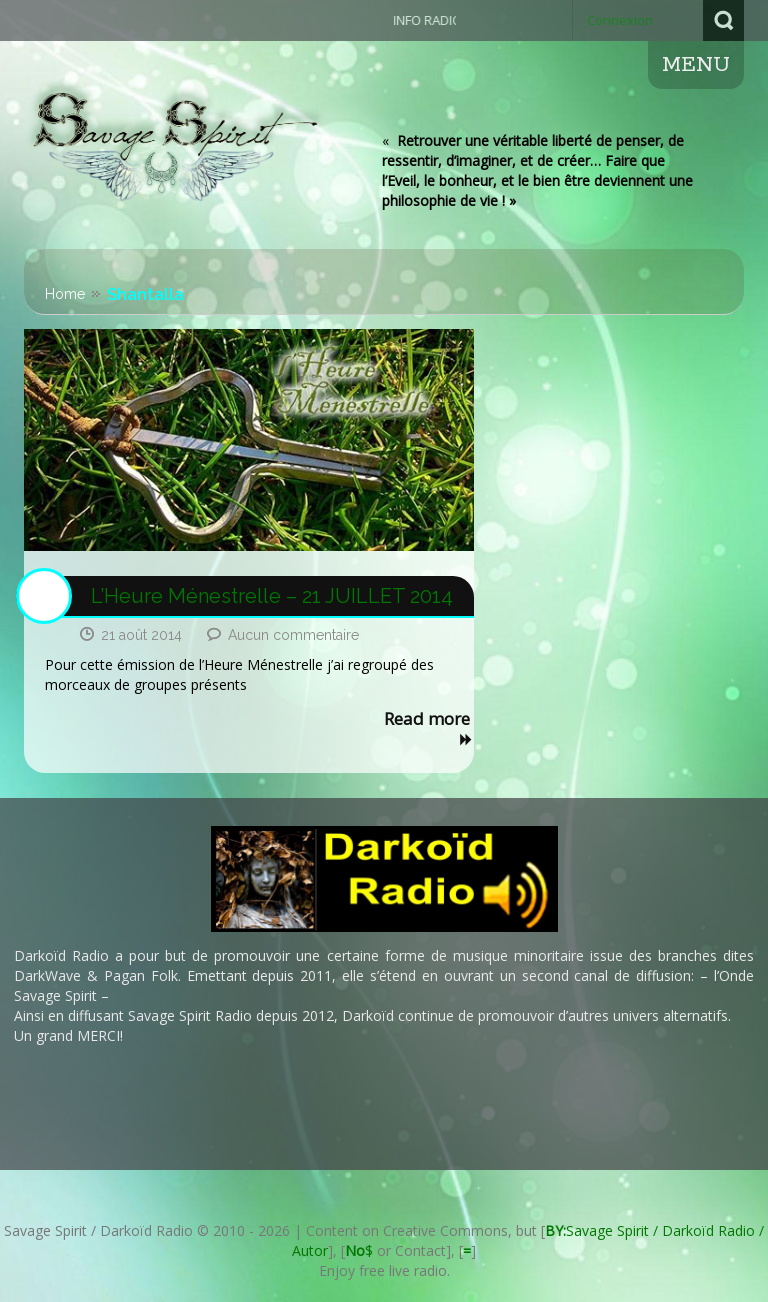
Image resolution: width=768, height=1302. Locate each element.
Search (723, 20)
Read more (429, 730)
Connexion (620, 20)
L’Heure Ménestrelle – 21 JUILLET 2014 (272, 596)
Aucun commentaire (293, 635)
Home (65, 294)
